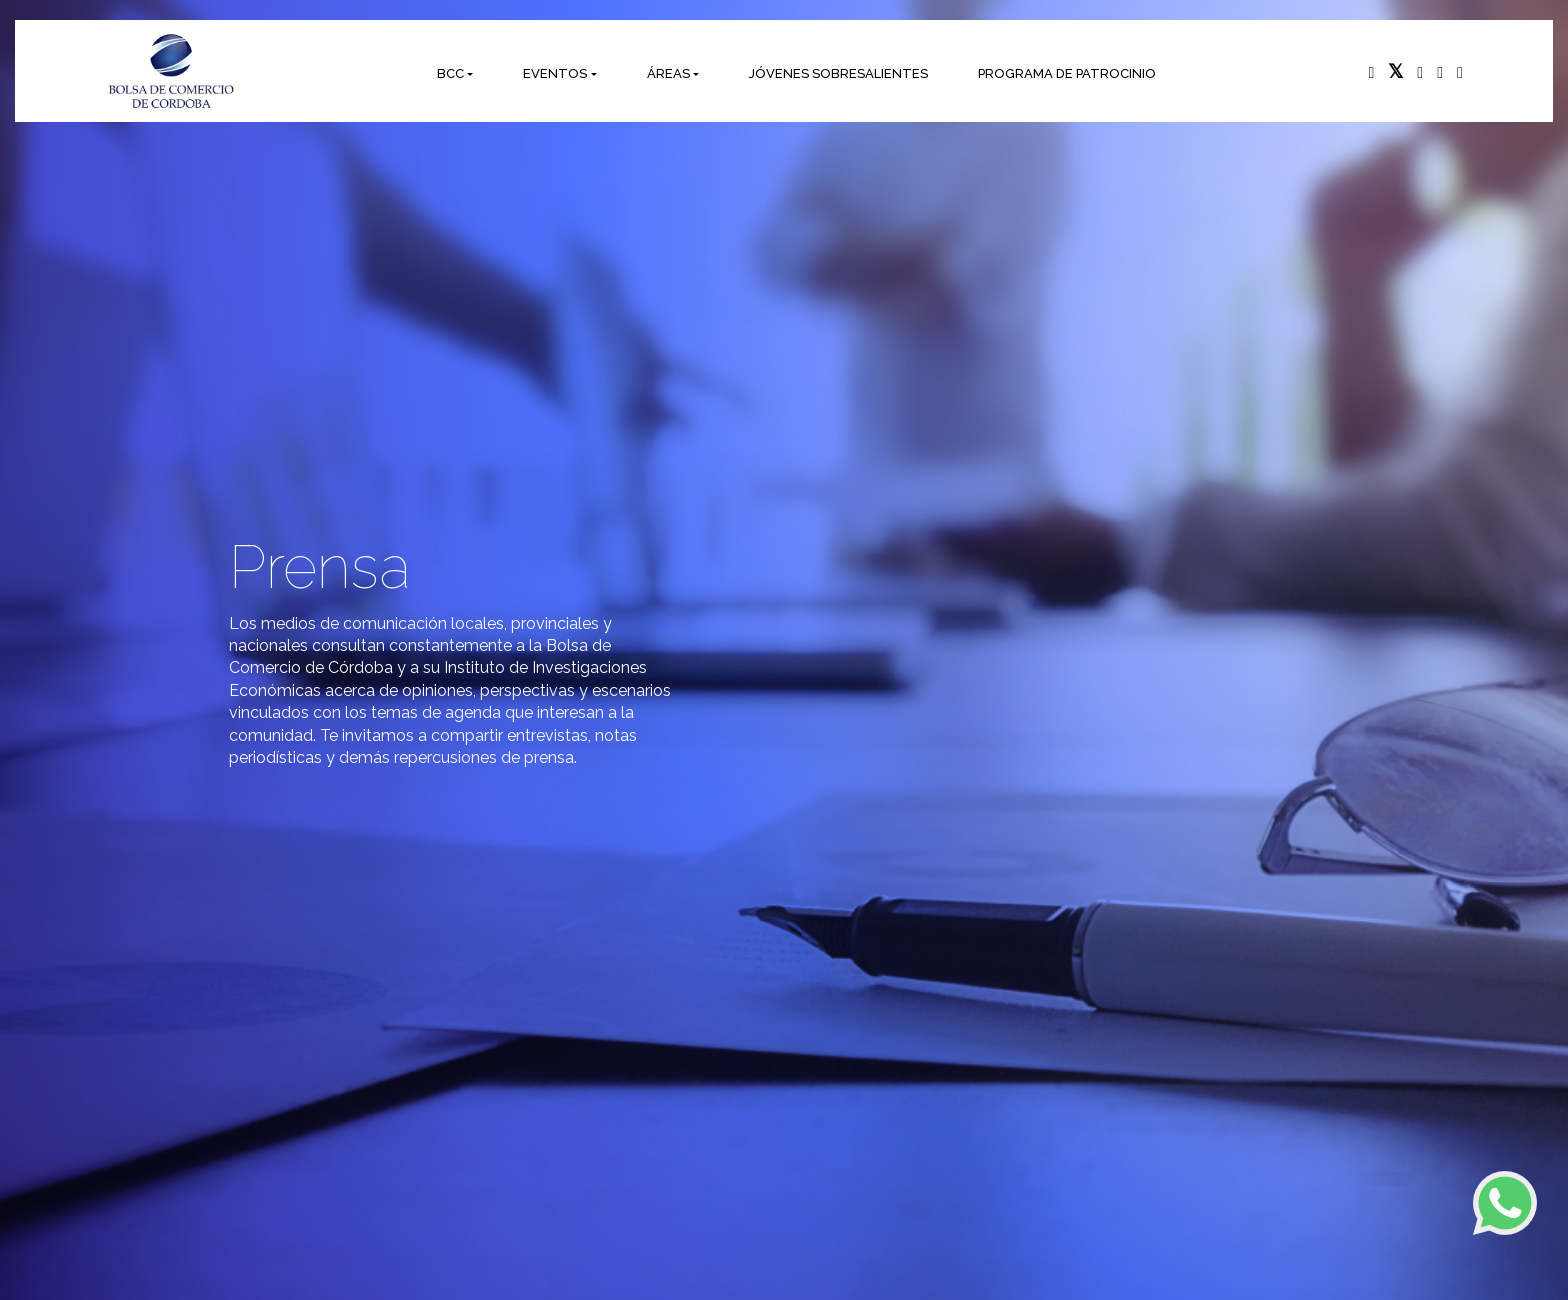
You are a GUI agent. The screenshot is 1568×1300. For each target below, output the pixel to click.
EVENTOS (555, 73)
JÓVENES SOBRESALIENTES (838, 73)
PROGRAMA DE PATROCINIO (1067, 73)
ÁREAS (668, 73)
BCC (450, 73)
